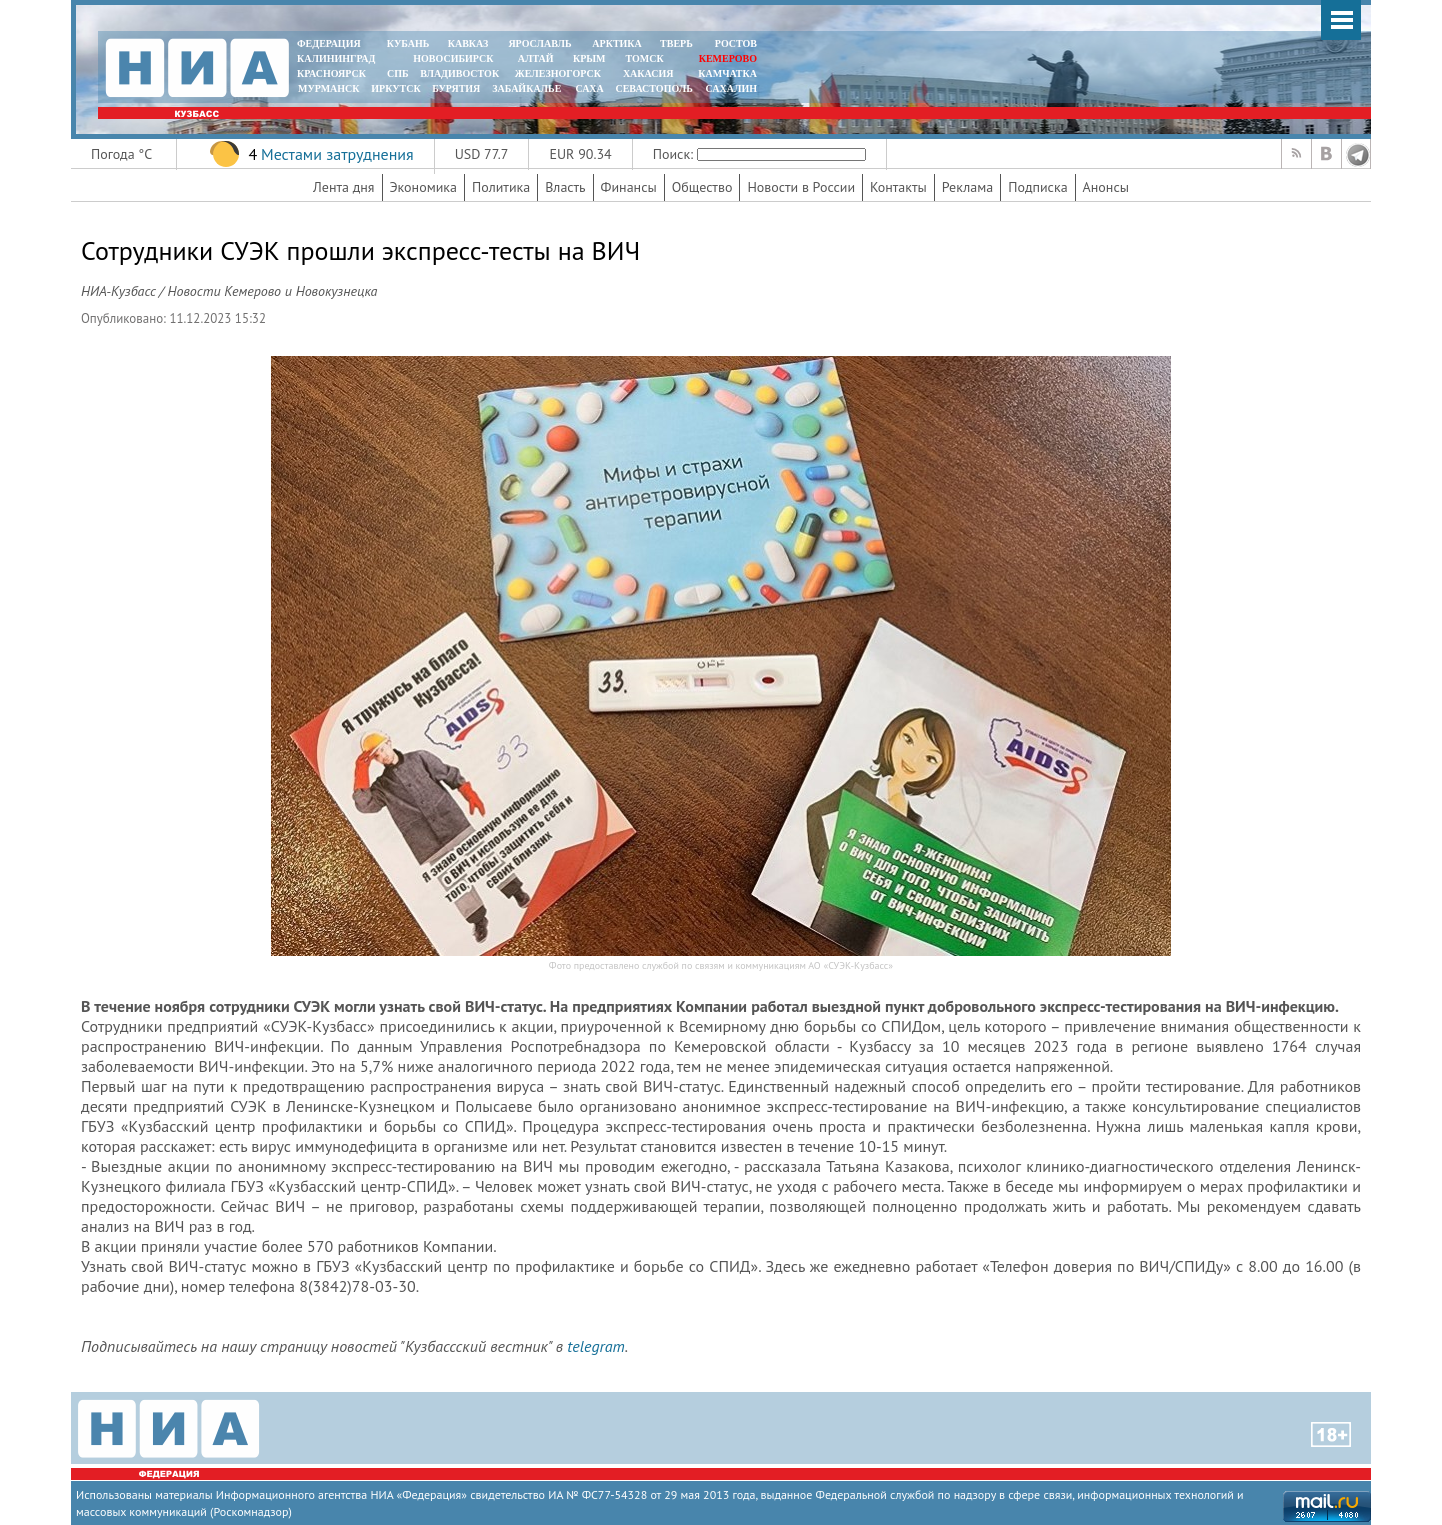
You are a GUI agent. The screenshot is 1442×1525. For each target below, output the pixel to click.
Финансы (629, 187)
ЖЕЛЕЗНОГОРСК (558, 73)
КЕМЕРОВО (728, 58)
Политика (501, 187)
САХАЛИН (731, 88)
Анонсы (1106, 187)
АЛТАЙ (536, 58)
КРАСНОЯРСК (331, 73)
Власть (565, 187)
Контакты (898, 187)
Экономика (424, 187)
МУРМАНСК (329, 88)
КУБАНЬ (408, 43)
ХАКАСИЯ (646, 73)
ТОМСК (647, 58)
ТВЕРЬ (676, 43)
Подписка (1037, 187)
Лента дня (343, 187)
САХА (589, 88)
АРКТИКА (617, 43)
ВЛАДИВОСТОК (459, 73)
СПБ (398, 73)
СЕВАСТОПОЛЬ (653, 88)
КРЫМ (589, 58)
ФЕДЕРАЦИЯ (329, 43)
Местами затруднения (337, 154)
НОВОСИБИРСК (453, 58)
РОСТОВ (736, 43)
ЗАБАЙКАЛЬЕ (528, 88)
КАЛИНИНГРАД (336, 58)
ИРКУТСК (395, 88)
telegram (595, 1346)
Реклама (968, 187)
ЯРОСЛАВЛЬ (539, 43)
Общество (702, 187)
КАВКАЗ (468, 43)
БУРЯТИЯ (456, 88)
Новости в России (801, 187)
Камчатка (726, 73)
